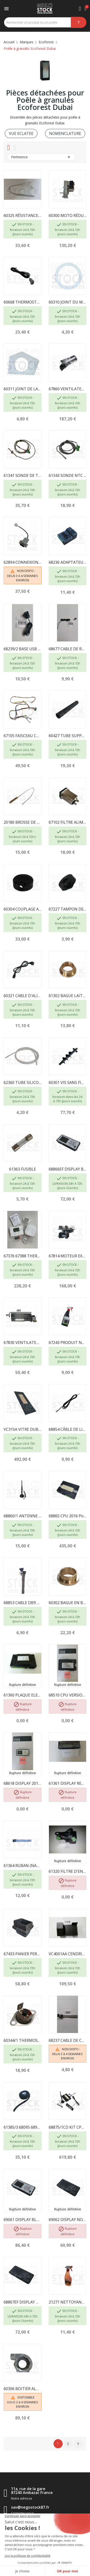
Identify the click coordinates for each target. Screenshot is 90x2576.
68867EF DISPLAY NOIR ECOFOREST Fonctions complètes (23, 2302)
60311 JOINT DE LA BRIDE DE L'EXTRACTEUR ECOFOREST (23, 388)
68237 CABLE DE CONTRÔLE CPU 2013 (68, 2040)
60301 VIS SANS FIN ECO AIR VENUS (68, 1082)
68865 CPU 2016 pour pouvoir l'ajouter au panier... (68, 1515)
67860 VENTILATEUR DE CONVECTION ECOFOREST (68, 388)
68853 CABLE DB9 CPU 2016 (23, 1602)
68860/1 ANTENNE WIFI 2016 (23, 1515)
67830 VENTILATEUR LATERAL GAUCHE (23, 1342)
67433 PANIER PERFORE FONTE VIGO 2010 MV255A (23, 1953)
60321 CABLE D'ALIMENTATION (23, 995)
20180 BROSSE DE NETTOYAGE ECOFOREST (23, 822)
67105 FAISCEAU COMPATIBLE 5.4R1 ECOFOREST (23, 735)
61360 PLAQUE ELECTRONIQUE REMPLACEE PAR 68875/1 (23, 1695)
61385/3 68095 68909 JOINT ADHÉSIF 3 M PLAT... (23, 2127)
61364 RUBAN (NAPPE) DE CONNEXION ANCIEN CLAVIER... (23, 1865)
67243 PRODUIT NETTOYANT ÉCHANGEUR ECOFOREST (68, 1342)
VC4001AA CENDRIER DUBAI (68, 1953)
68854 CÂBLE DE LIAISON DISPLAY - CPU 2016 (68, 1429)
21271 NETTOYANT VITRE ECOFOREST (68, 2302)
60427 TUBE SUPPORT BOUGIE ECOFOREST (68, 735)
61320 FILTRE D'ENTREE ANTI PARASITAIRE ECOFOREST (68, 1871)
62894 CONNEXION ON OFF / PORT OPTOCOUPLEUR (23, 562)
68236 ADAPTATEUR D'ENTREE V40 (68, 562)
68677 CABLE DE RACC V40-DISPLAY (68, 648)
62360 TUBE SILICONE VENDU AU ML (23, 1082)
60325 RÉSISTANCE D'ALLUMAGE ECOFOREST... (23, 215)
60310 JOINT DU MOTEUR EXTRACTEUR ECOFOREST (68, 302)
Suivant (78, 2444)
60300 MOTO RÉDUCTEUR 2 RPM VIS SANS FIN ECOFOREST (68, 215)
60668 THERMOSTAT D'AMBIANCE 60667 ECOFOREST (23, 302)
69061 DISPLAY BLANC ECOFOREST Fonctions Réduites (23, 2219)
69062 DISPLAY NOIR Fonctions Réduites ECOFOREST (68, 2219)
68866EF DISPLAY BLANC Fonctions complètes (68, 1169)
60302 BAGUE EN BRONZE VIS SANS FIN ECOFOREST (68, 1602)
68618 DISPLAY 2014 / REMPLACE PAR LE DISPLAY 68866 (23, 1783)
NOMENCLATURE (65, 133)
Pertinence (41, 157)
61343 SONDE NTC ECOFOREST (68, 475)
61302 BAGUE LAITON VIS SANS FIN (68, 995)
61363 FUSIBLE (22, 1169)
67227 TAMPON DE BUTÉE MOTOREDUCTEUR (68, 909)
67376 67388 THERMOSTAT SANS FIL (23, 1255)
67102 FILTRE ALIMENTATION (68, 822)
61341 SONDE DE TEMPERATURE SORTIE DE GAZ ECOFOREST (23, 475)
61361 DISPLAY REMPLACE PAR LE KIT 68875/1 (68, 1783)
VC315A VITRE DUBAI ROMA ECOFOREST (23, 1429)
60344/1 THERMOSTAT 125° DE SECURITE (23, 2040)
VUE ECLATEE (21, 133)
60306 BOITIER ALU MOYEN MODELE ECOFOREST (23, 2388)
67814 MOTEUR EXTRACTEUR (68, 1255)
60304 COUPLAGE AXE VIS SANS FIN (23, 909)
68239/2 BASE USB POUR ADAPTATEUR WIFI (23, 648)
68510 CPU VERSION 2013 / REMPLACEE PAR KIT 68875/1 (68, 1695)
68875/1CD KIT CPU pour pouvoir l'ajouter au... (68, 2127)
